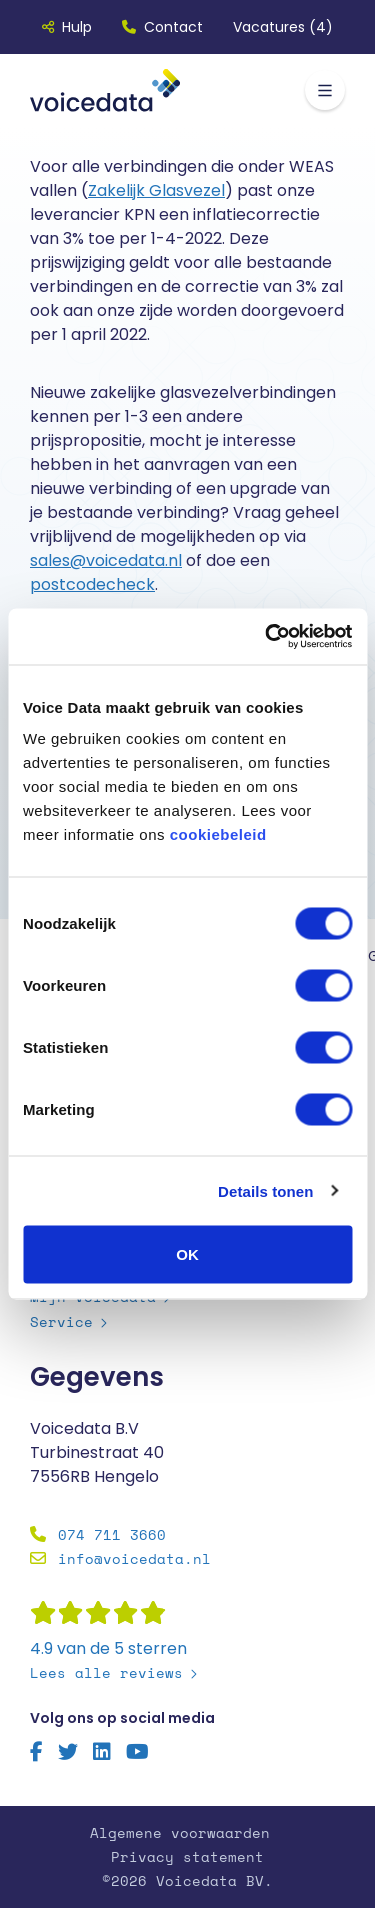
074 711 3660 (112, 1534)
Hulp (67, 27)
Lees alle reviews (106, 1672)
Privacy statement (187, 1856)
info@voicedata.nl (134, 1558)
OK (187, 1254)
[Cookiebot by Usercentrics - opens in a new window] (267, 637)
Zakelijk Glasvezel (156, 190)
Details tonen (265, 1190)
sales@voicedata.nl (106, 560)
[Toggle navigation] (325, 90)
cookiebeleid (218, 834)
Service (61, 1321)
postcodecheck (92, 584)
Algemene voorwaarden (180, 1832)
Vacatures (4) (283, 27)
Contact (162, 27)
